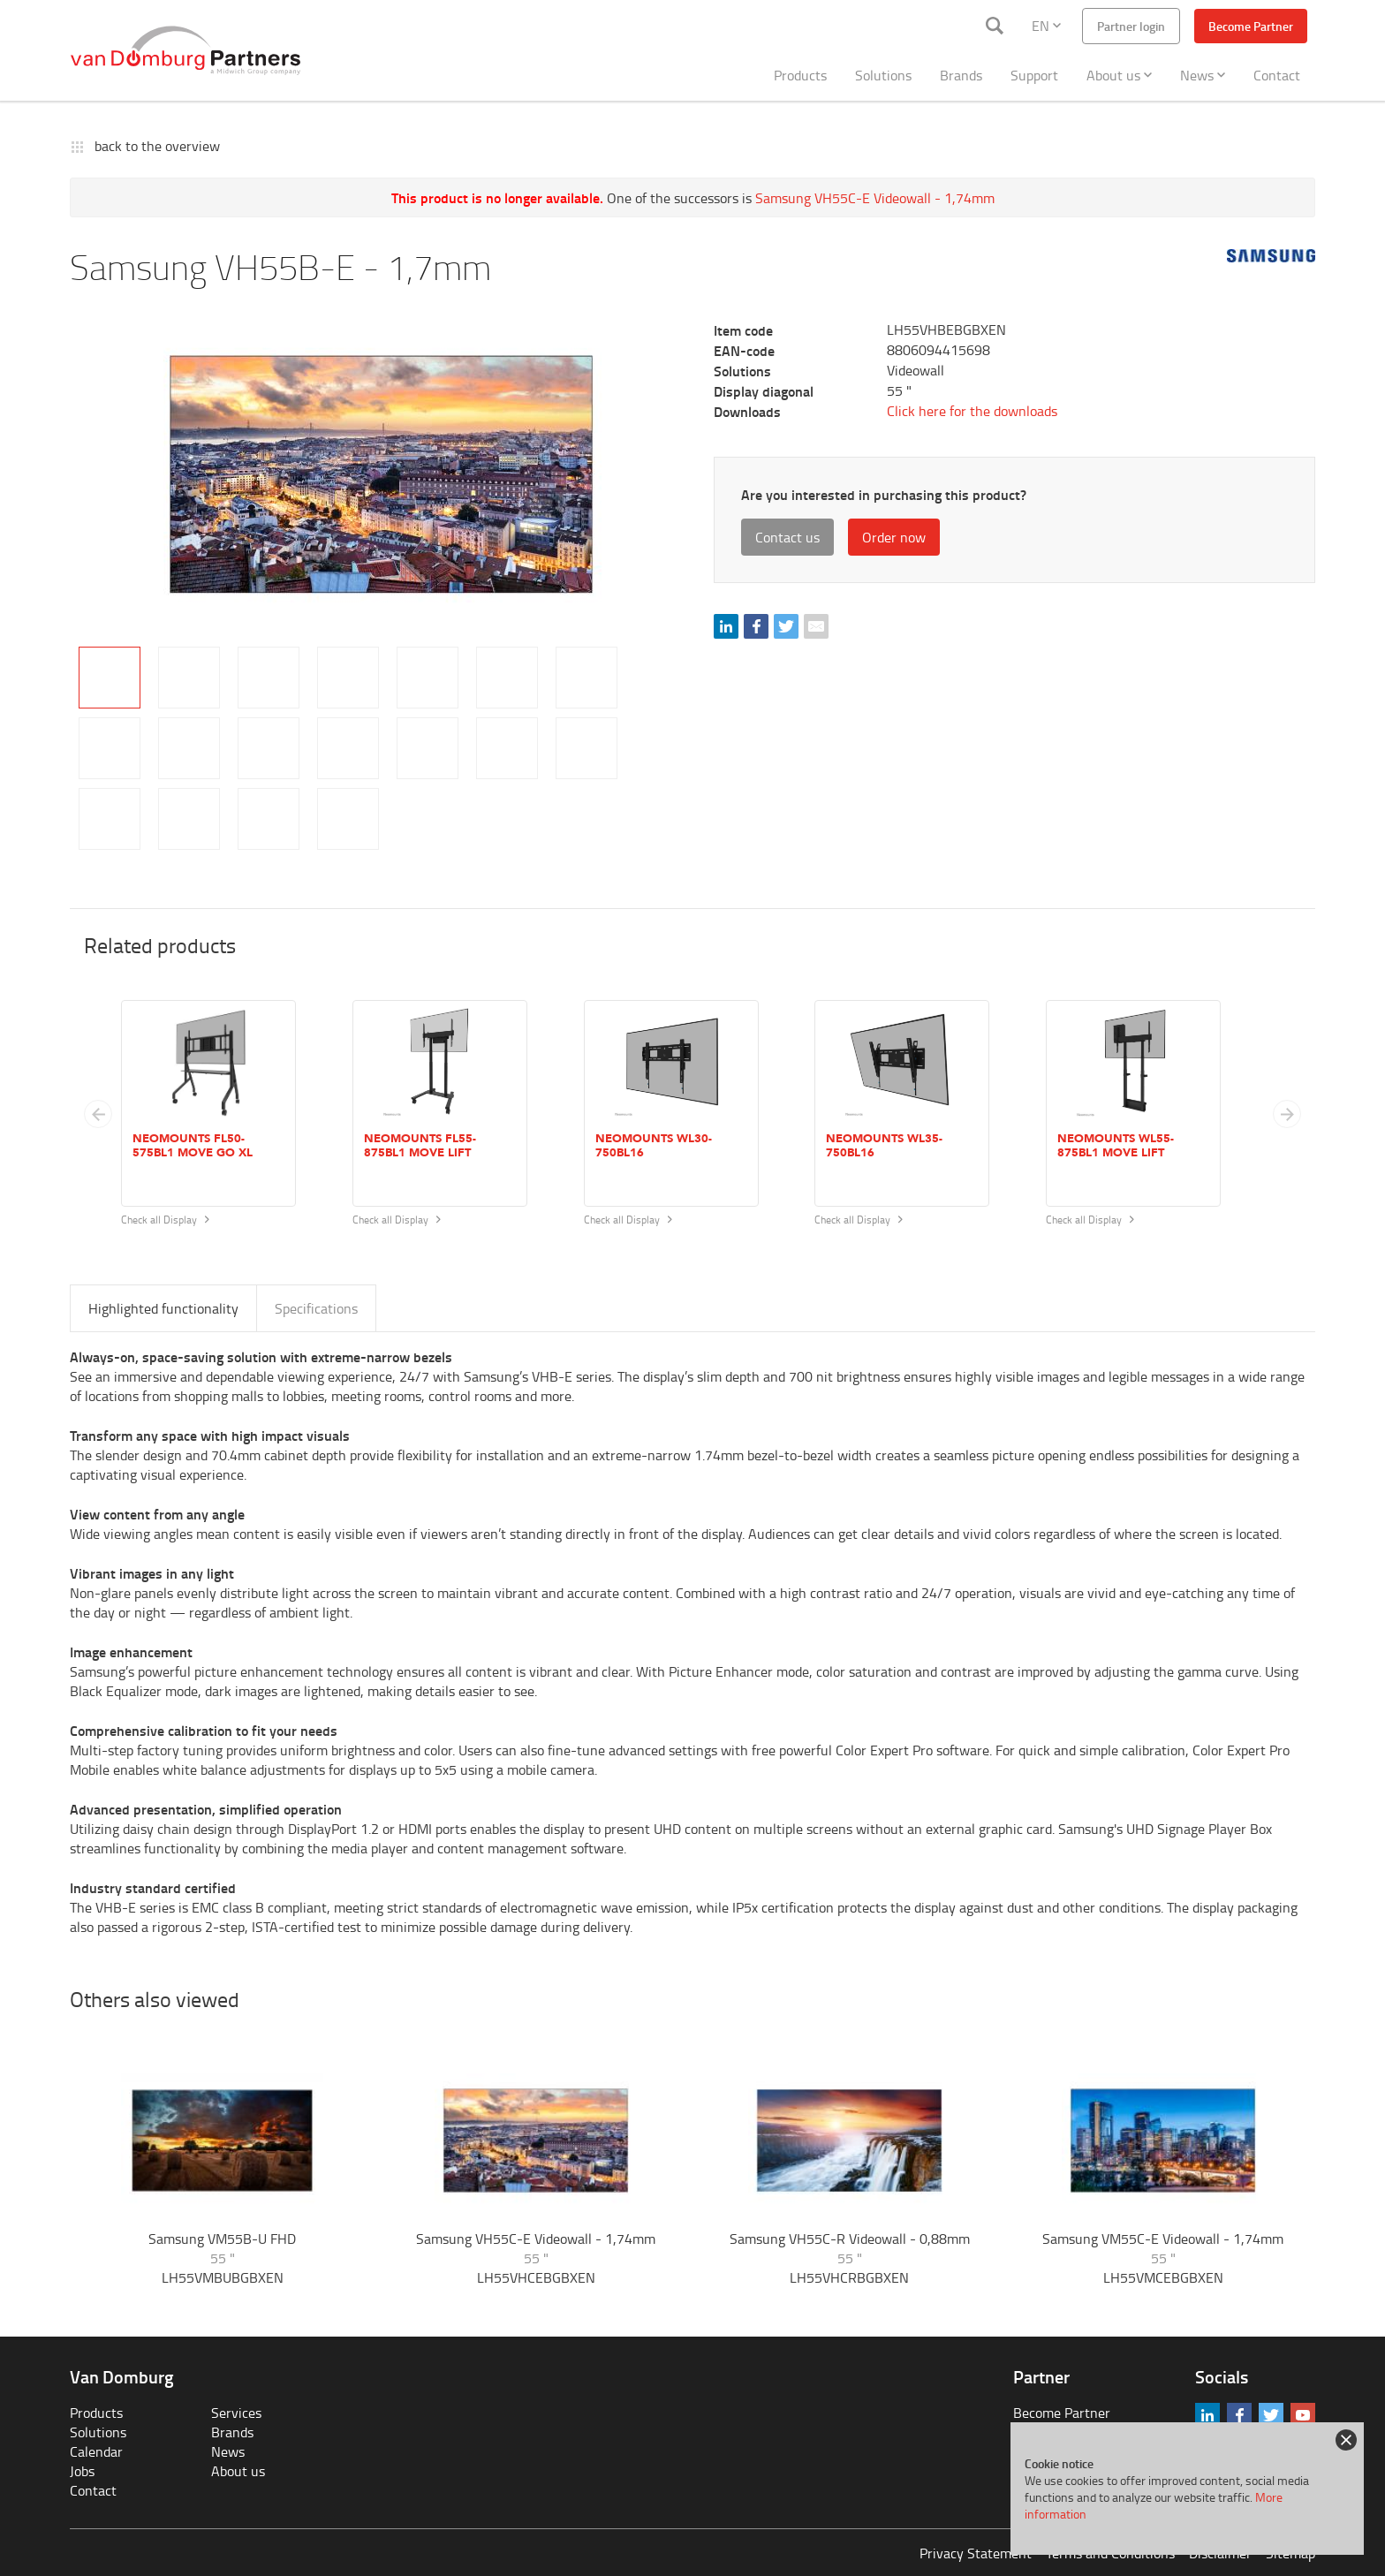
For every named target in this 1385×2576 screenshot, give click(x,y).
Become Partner (1250, 26)
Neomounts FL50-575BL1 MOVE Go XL (192, 1146)
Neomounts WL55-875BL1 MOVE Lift (1115, 1146)
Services (236, 2412)
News (1202, 75)
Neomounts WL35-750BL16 (884, 1146)
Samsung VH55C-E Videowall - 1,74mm (875, 198)
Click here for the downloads (972, 410)
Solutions (883, 75)
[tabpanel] (381, 474)
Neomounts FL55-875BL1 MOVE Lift (420, 1146)
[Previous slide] (98, 1114)
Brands (961, 75)
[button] (1287, 1114)
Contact (1276, 75)
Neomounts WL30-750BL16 (653, 1146)
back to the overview (157, 145)
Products (800, 75)
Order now (894, 537)
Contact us (787, 537)
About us (1119, 75)
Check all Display (165, 1219)
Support (1034, 75)
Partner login (1131, 26)
